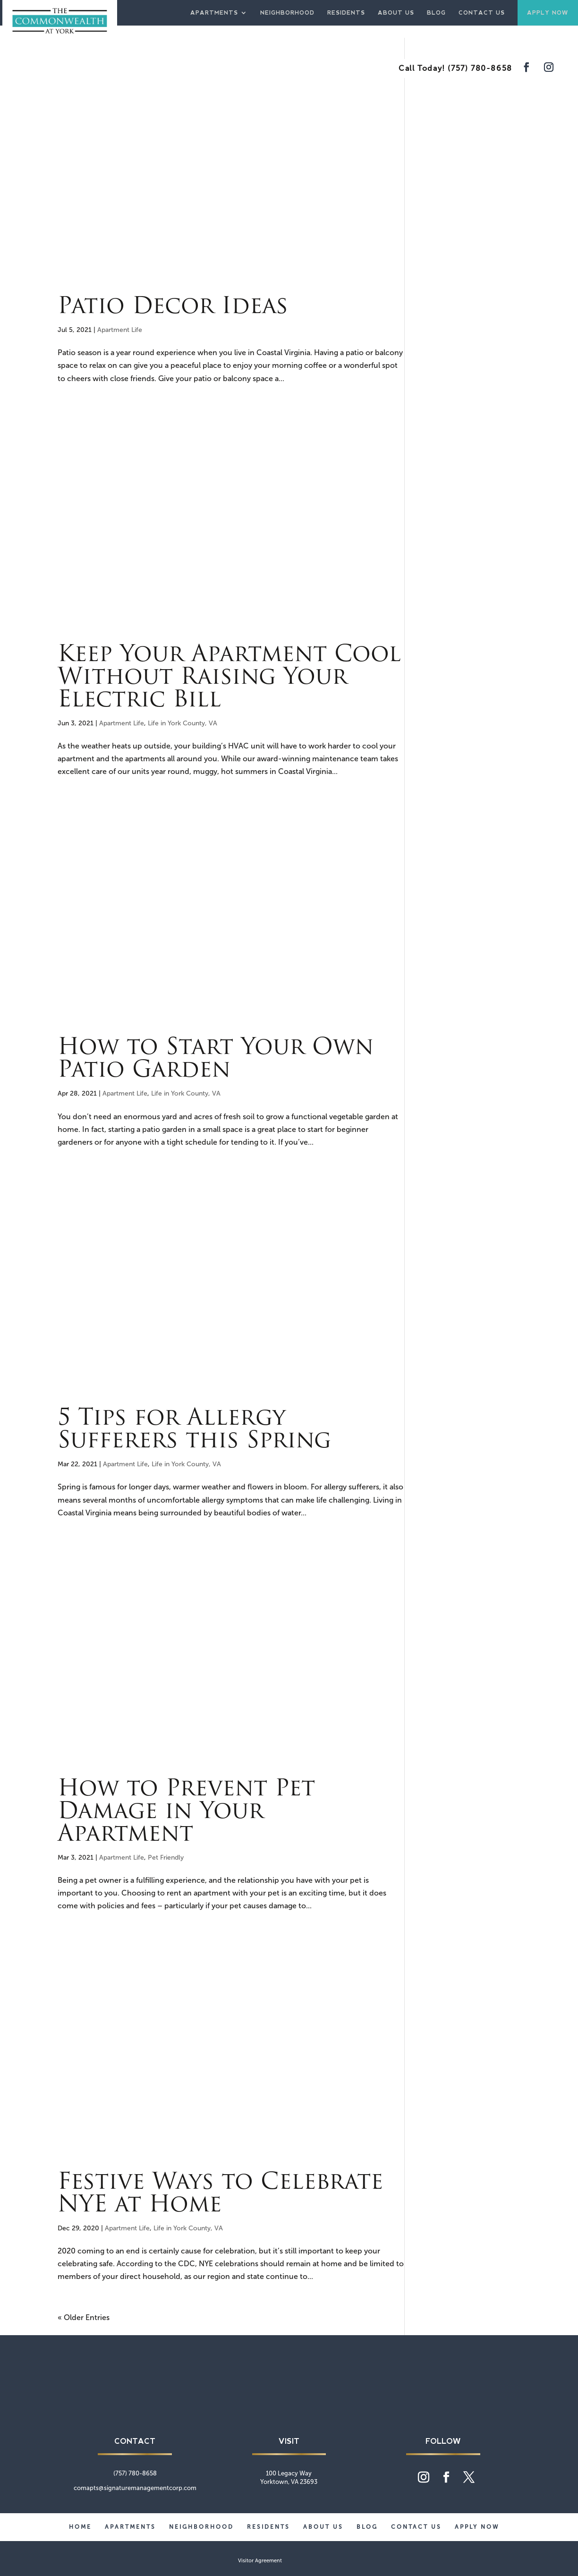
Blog (436, 12)
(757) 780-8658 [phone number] (480, 68)
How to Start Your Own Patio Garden (216, 1059)
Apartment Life (119, 330)
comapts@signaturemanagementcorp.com (135, 2487)
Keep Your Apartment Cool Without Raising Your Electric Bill (229, 678)
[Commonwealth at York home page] (289, 2409)
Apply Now (548, 12)
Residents (346, 12)
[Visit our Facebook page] (527, 68)
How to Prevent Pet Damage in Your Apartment (186, 1812)
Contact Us (482, 12)
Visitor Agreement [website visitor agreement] (260, 2561)
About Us (396, 12)
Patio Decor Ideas (173, 307)
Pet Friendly (166, 1857)
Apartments (214, 12)
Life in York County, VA (182, 723)
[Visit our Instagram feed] (549, 68)
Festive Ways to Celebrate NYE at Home (220, 2194)
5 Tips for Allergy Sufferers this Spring (194, 1430)
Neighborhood (287, 12)
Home (80, 2527)
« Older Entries (84, 2317)
